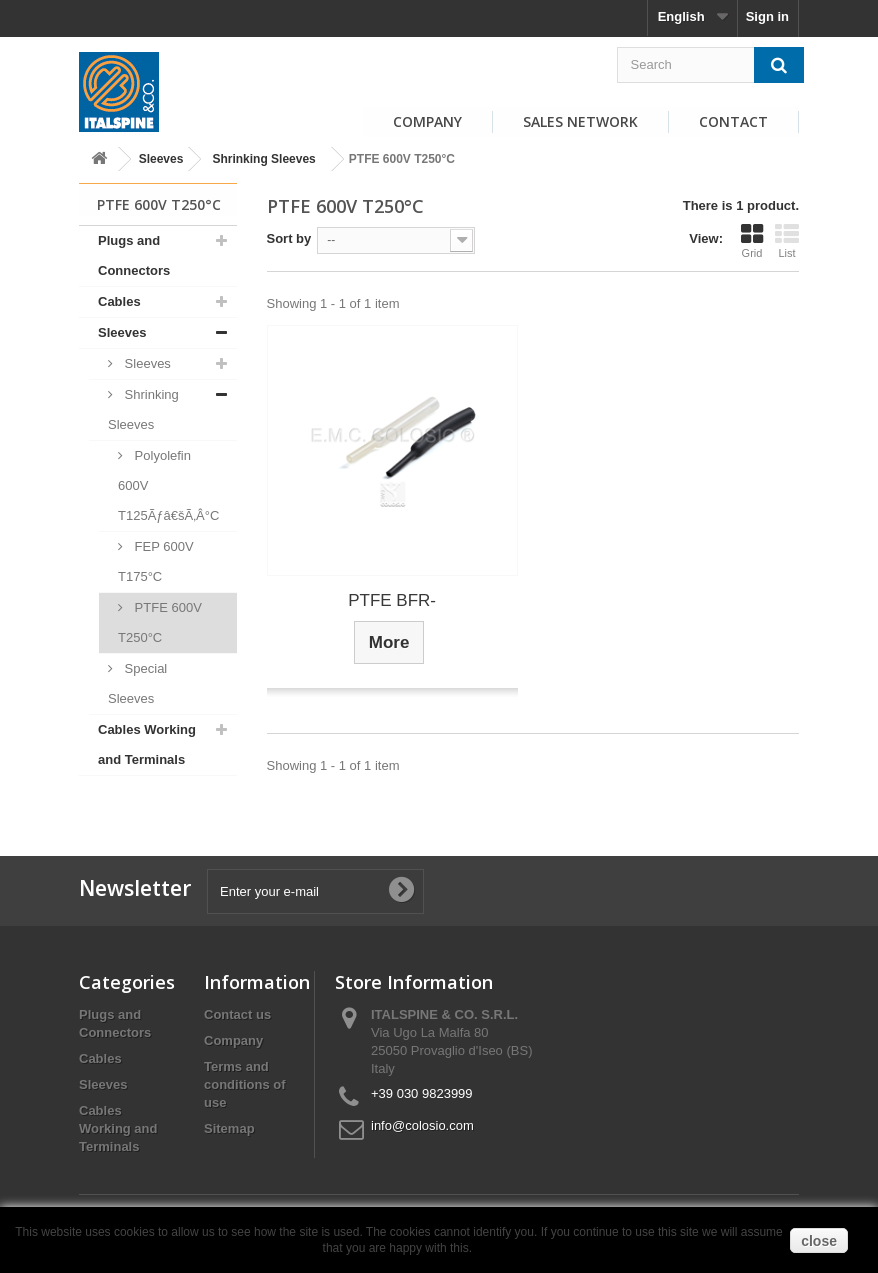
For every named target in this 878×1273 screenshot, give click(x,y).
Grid (752, 241)
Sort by (289, 238)
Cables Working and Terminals (147, 744)
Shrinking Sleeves (263, 159)
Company (427, 121)
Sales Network (580, 121)
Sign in (767, 16)
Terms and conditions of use (245, 1084)
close (819, 1241)
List (787, 241)
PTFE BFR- (392, 600)
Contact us (237, 1014)
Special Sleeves (137, 683)
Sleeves (161, 159)
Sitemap (229, 1128)
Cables (119, 301)
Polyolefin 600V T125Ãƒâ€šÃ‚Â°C (168, 485)
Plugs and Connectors (134, 255)
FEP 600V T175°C (156, 561)
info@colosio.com (422, 1125)
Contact (733, 121)
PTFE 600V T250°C (160, 622)
